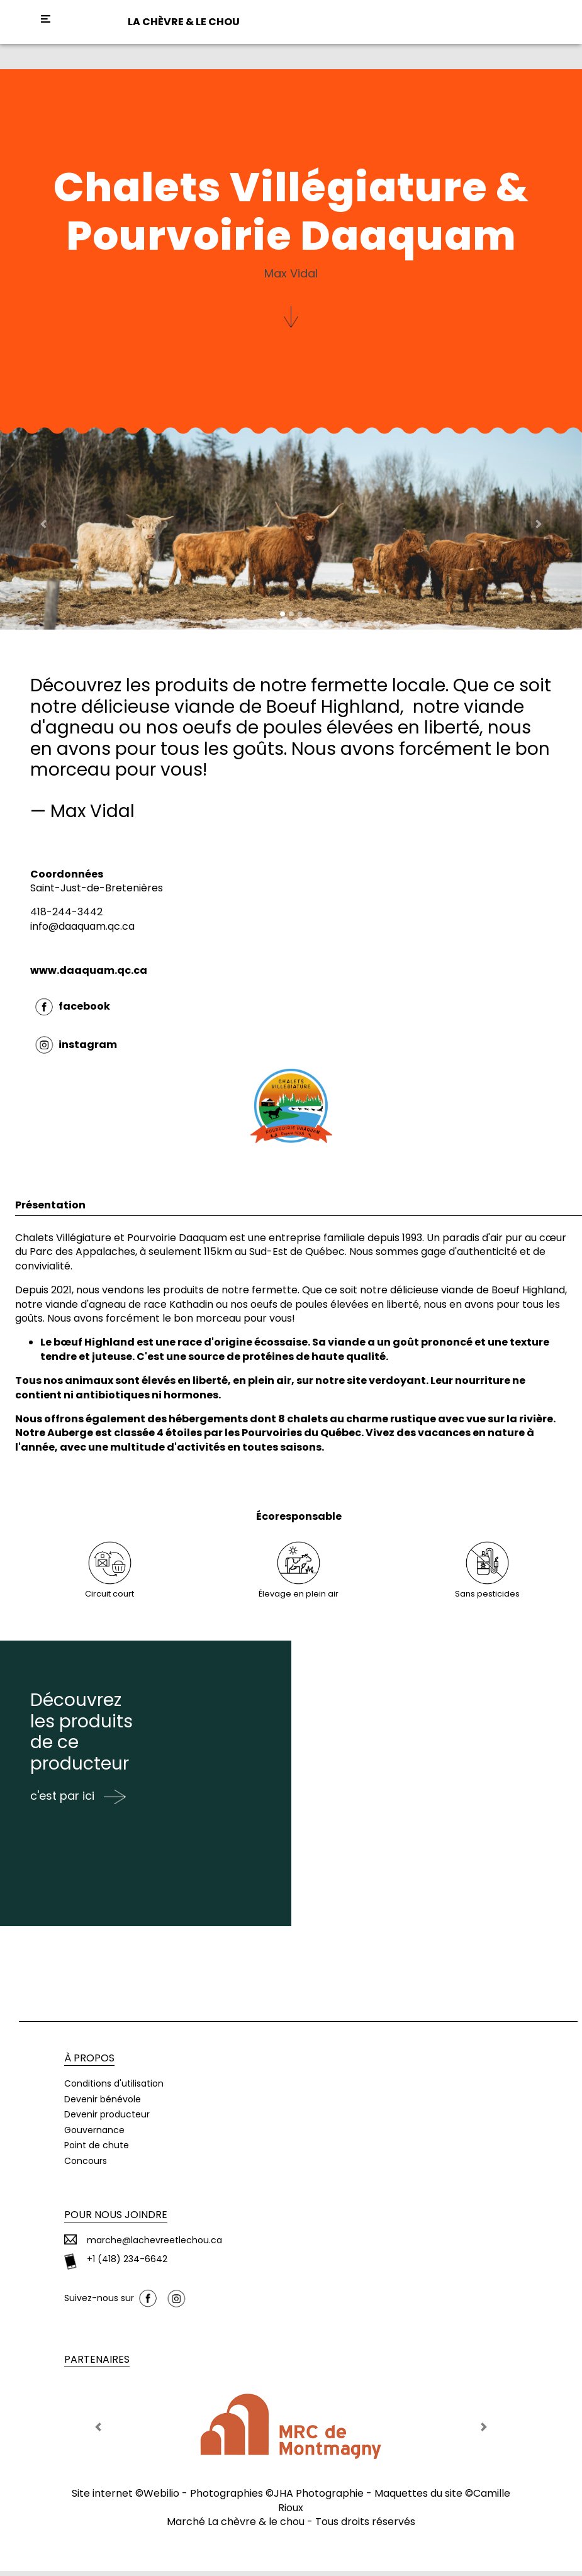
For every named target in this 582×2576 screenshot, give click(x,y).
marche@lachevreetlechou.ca (154, 2246)
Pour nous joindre (115, 2219)
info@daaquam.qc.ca (82, 926)
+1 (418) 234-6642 (127, 2264)
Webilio (161, 2499)
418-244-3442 (66, 912)
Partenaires (97, 2365)
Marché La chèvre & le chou (236, 2527)
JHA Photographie (319, 2499)
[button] (43, 524)
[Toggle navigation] (45, 19)
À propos (89, 2063)
